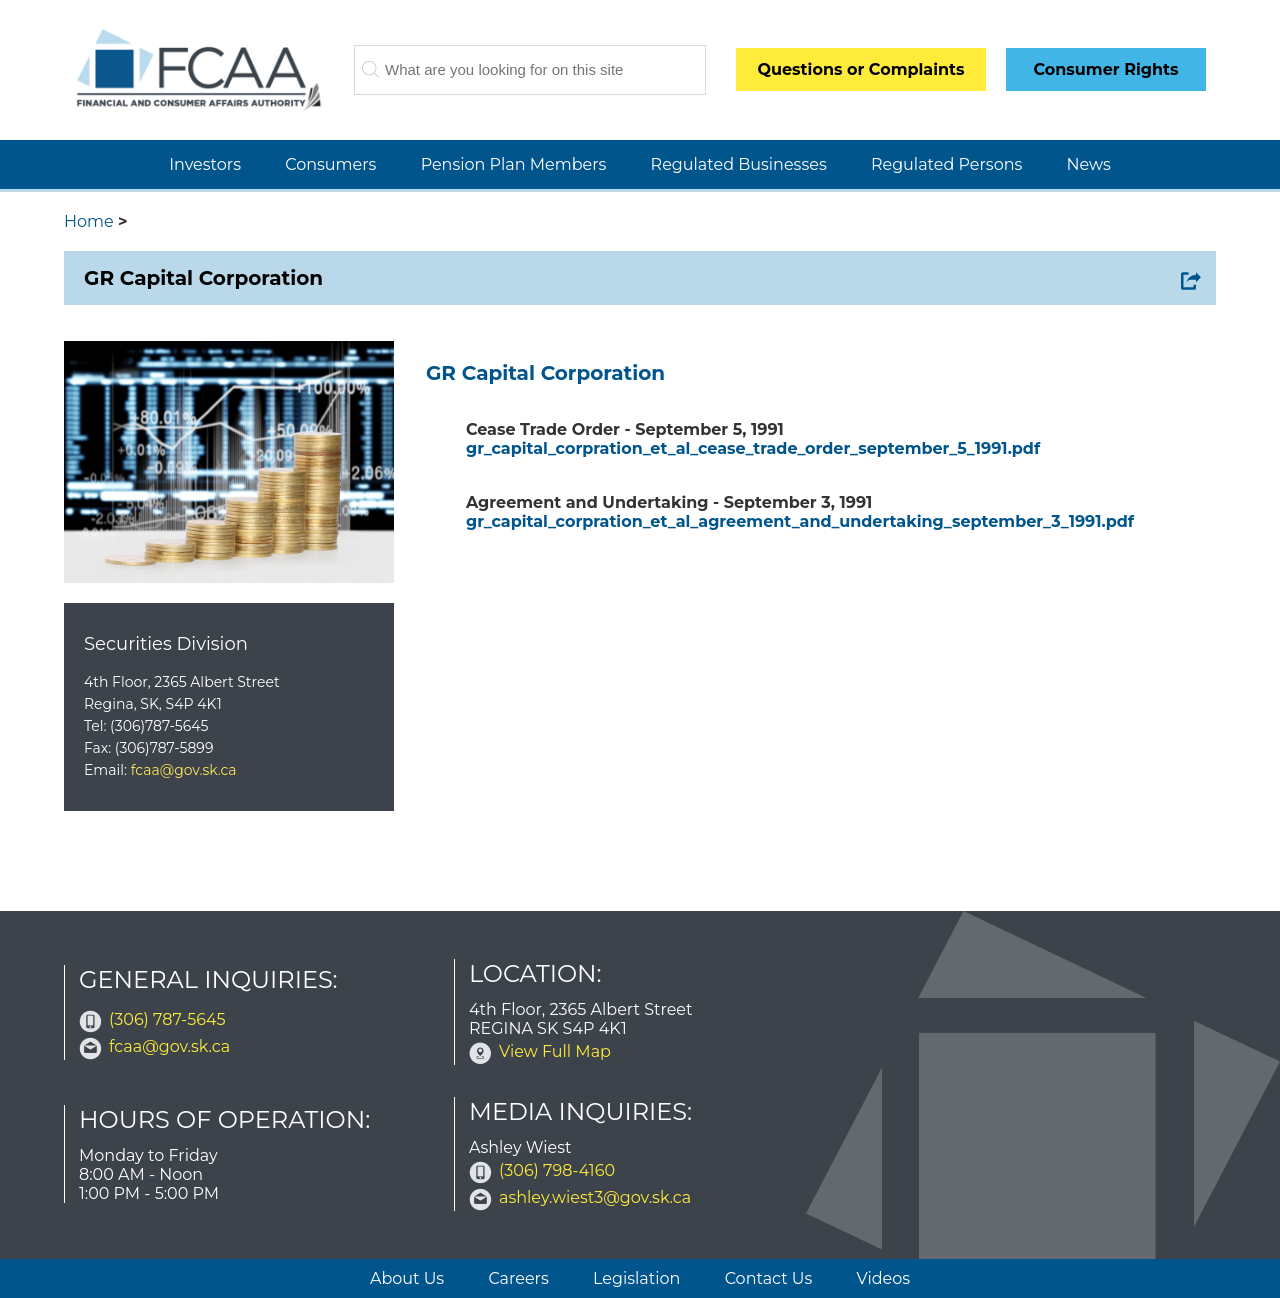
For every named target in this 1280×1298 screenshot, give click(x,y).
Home (89, 221)
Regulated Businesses (739, 164)
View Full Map (555, 1051)
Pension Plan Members (514, 164)
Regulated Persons (946, 164)
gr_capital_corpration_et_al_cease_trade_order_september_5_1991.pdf (753, 448)
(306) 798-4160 (557, 1170)
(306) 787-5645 (167, 1019)
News (1089, 164)
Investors (205, 164)
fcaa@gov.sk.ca (184, 770)
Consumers (330, 164)
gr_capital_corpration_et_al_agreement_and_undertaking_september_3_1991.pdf (800, 521)
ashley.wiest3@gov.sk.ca (595, 1197)
